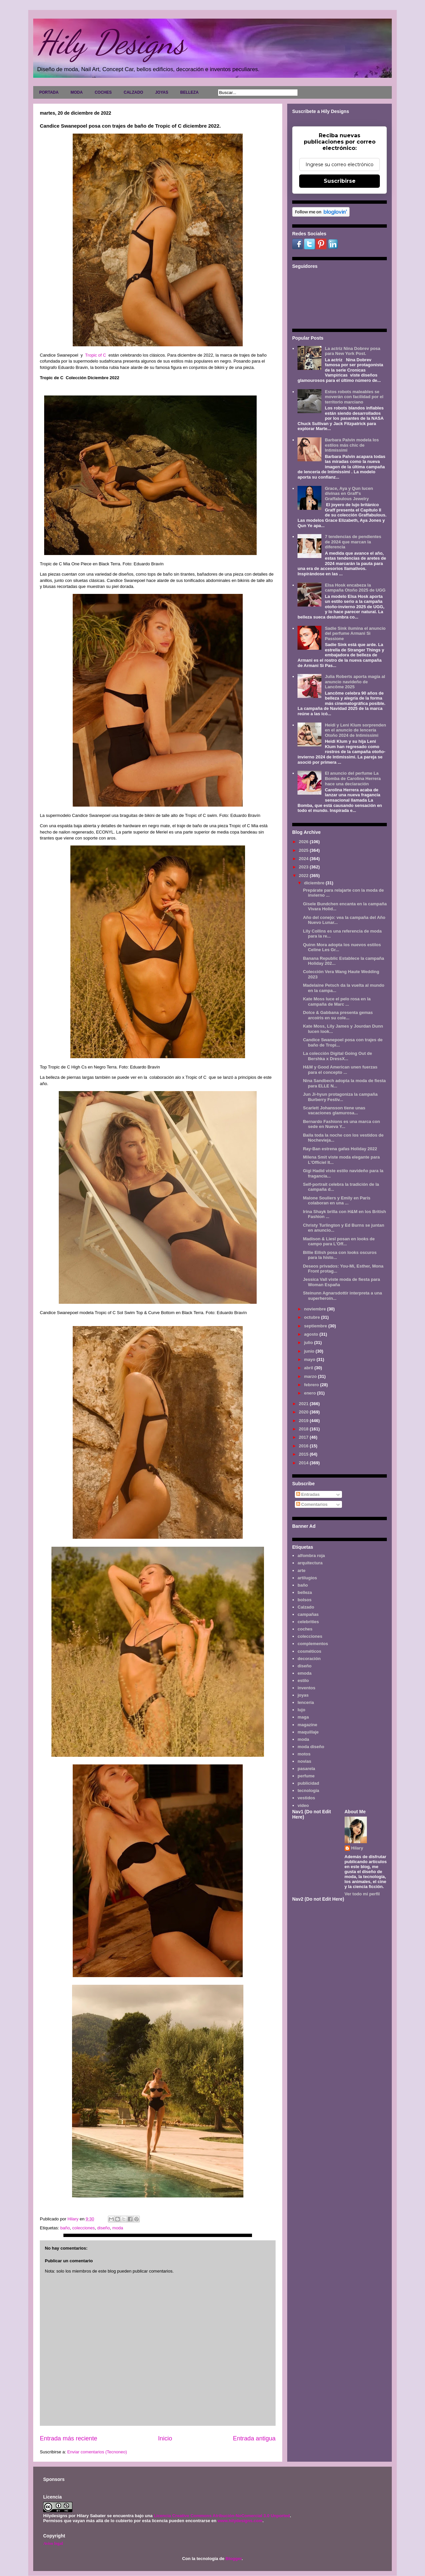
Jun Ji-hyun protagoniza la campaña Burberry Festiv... (340, 1097)
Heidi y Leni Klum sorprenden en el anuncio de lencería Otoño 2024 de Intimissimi (355, 730)
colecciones (83, 2227)
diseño (103, 2227)
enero (310, 1393)
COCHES (103, 92)
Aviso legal (53, 2543)
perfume (306, 1775)
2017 (304, 1437)
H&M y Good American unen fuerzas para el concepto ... (340, 1069)
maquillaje (308, 1732)
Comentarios (312, 1504)
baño (65, 2227)
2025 (304, 850)
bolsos (304, 1599)
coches (305, 1628)
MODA (76, 92)
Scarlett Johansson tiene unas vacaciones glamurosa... (334, 1110)
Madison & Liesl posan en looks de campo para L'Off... (339, 1241)
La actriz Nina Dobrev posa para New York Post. (352, 351)
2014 (304, 1462)
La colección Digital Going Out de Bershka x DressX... (337, 1056)
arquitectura (310, 1562)
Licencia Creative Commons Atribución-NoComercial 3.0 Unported (222, 2515)
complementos (313, 1643)
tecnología (308, 1790)
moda (117, 2227)
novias (304, 1761)
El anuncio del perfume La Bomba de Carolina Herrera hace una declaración (353, 778)
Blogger (233, 2558)
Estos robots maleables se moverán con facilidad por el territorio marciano (354, 396)
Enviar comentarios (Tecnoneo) (97, 2451)
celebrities (308, 1621)
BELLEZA (189, 92)
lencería (306, 1702)
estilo (303, 1680)
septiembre (316, 1325)
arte (301, 1570)
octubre (312, 1317)
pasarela (306, 1768)
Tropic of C (96, 355)
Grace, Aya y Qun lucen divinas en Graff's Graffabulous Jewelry (349, 493)
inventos (306, 1687)
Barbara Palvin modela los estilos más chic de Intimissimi (352, 445)
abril (309, 1367)
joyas (303, 1695)
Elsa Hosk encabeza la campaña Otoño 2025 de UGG (355, 588)
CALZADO (133, 92)
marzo (311, 1376)
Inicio (165, 2438)
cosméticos (309, 1651)
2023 (304, 866)
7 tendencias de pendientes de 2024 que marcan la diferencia (353, 541)
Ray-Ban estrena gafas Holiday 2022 (340, 1148)
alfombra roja (311, 1555)
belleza (305, 1592)
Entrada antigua (254, 2438)
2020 (304, 1411)
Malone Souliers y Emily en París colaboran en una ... (336, 1200)
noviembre (315, 1308)
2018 (304, 1428)
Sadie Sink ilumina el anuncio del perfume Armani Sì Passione (355, 633)
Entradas (308, 1494)
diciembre (315, 882)
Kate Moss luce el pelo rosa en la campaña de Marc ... (337, 1001)
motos (304, 1753)
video (303, 1805)
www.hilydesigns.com (239, 2520)
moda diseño (311, 1746)
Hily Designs (111, 42)
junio (310, 1351)
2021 (304, 1403)
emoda (304, 1673)
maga (303, 1717)
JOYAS (161, 92)
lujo (301, 1709)
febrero (312, 1384)
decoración (309, 1658)
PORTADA (48, 92)
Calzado (306, 1607)
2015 (304, 1454)
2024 (304, 858)
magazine (307, 1724)
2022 (304, 875)
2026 (304, 841)
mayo (310, 1359)
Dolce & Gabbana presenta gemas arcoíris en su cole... (338, 1015)
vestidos (306, 1797)
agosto (311, 1334)
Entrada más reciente (68, 2438)
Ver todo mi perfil (362, 1893)
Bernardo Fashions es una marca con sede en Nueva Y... (341, 1124)
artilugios (307, 1577)
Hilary (357, 1848)
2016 (304, 1445)
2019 (304, 1420)
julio (309, 1342)
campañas (308, 1614)
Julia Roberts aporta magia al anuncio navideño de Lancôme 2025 (355, 681)
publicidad (308, 1783)
